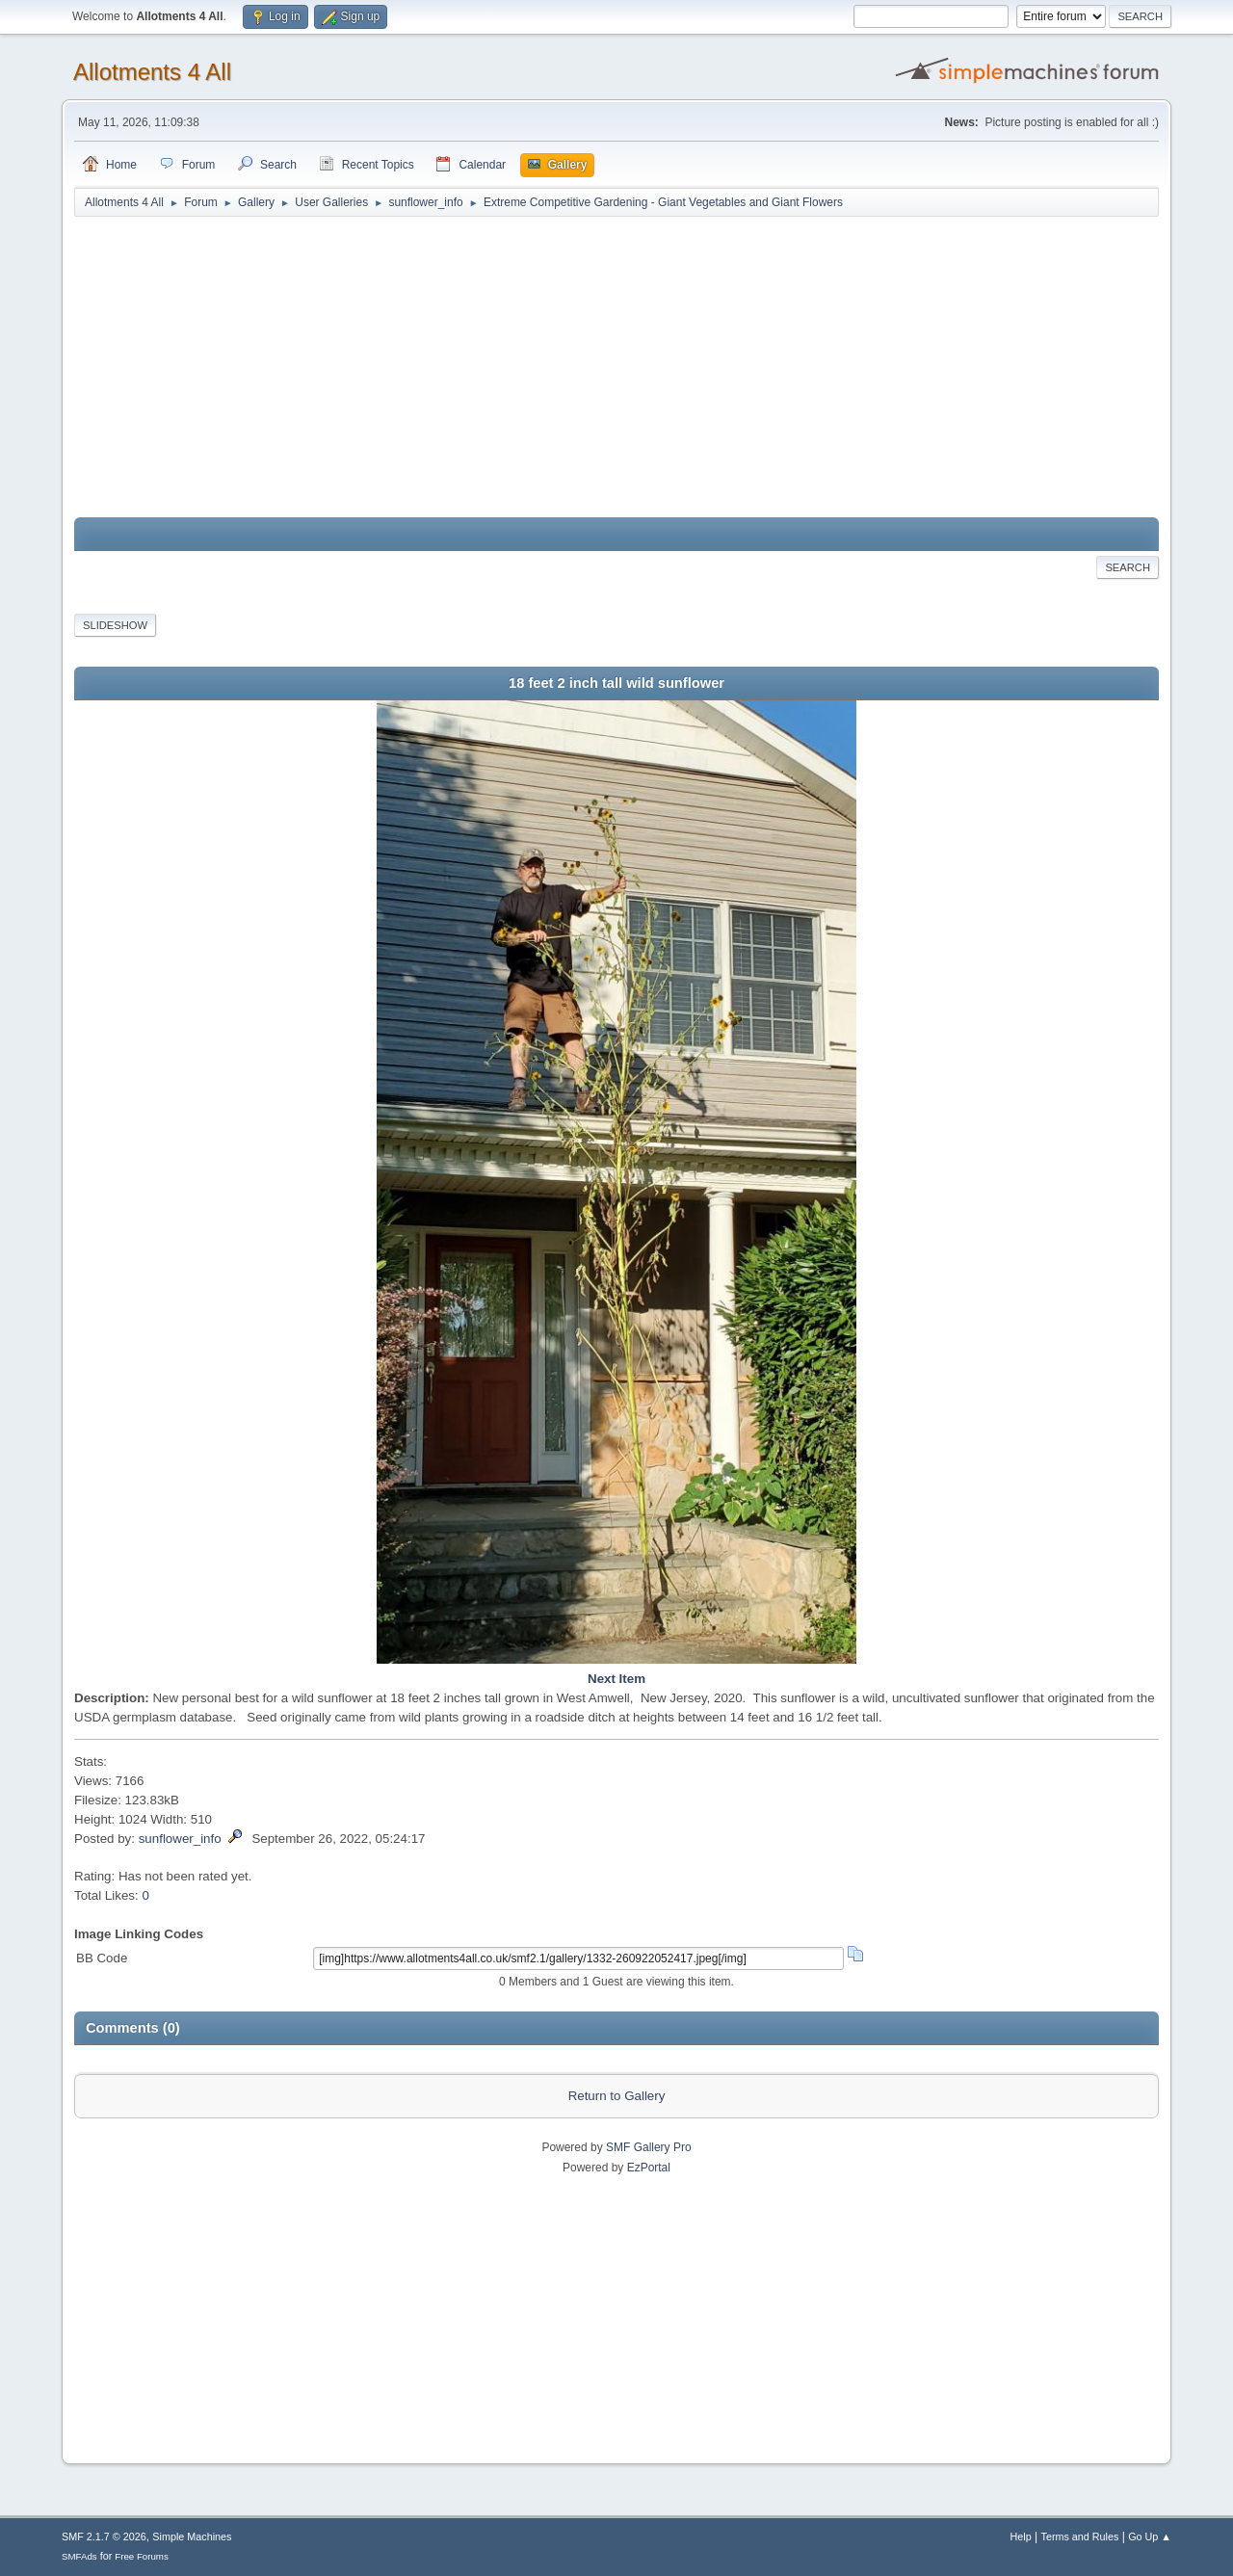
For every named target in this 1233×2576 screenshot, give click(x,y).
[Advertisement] (616, 368)
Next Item (616, 1678)
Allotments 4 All (152, 72)
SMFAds (79, 2556)
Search (1127, 567)
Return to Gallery (617, 2096)
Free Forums (142, 2556)
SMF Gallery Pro (649, 2147)
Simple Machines (191, 2536)
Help (1021, 2536)
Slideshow (115, 625)
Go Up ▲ (1149, 2536)
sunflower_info (180, 1838)
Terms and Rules (1080, 2536)
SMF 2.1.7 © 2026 (104, 2536)
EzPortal (648, 2167)
